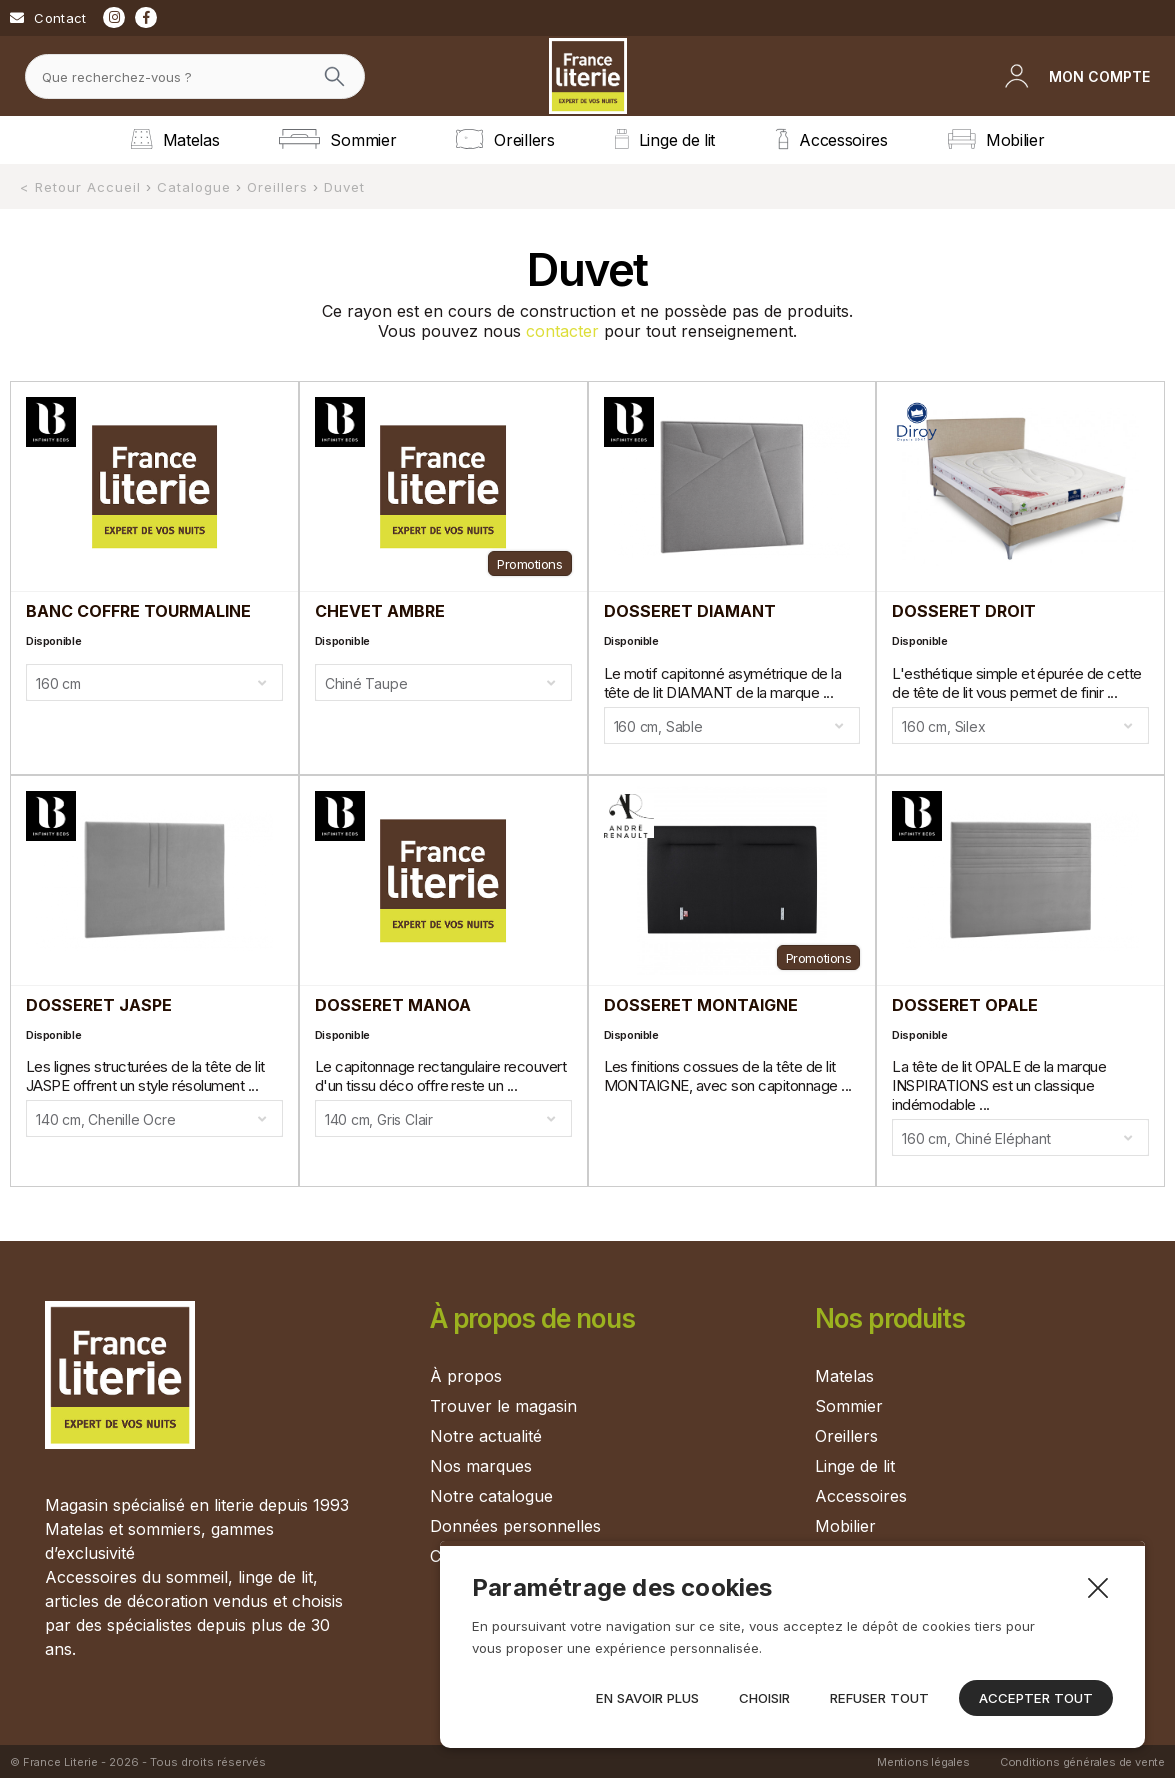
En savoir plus (647, 1698)
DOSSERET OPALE (965, 1005)
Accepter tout (1036, 1698)
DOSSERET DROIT (964, 611)
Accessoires (861, 1496)
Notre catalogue (491, 1496)
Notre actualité (486, 1436)
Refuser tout (879, 1698)
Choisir (764, 1698)
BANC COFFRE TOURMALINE (138, 611)
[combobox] (154, 682)
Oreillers (846, 1436)
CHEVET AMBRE (380, 611)
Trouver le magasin (503, 1406)
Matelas (844, 1376)
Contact (60, 18)
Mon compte (1099, 76)
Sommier (849, 1406)
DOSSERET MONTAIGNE (701, 1005)
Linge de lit (855, 1466)
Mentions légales (923, 1761)
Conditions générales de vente (1082, 1761)
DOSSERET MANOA (393, 1005)
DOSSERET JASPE (99, 1005)
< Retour (51, 187)
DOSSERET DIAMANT (690, 611)
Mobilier (845, 1526)
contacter (562, 331)
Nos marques (481, 1466)
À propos (466, 1376)
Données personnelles (515, 1526)
